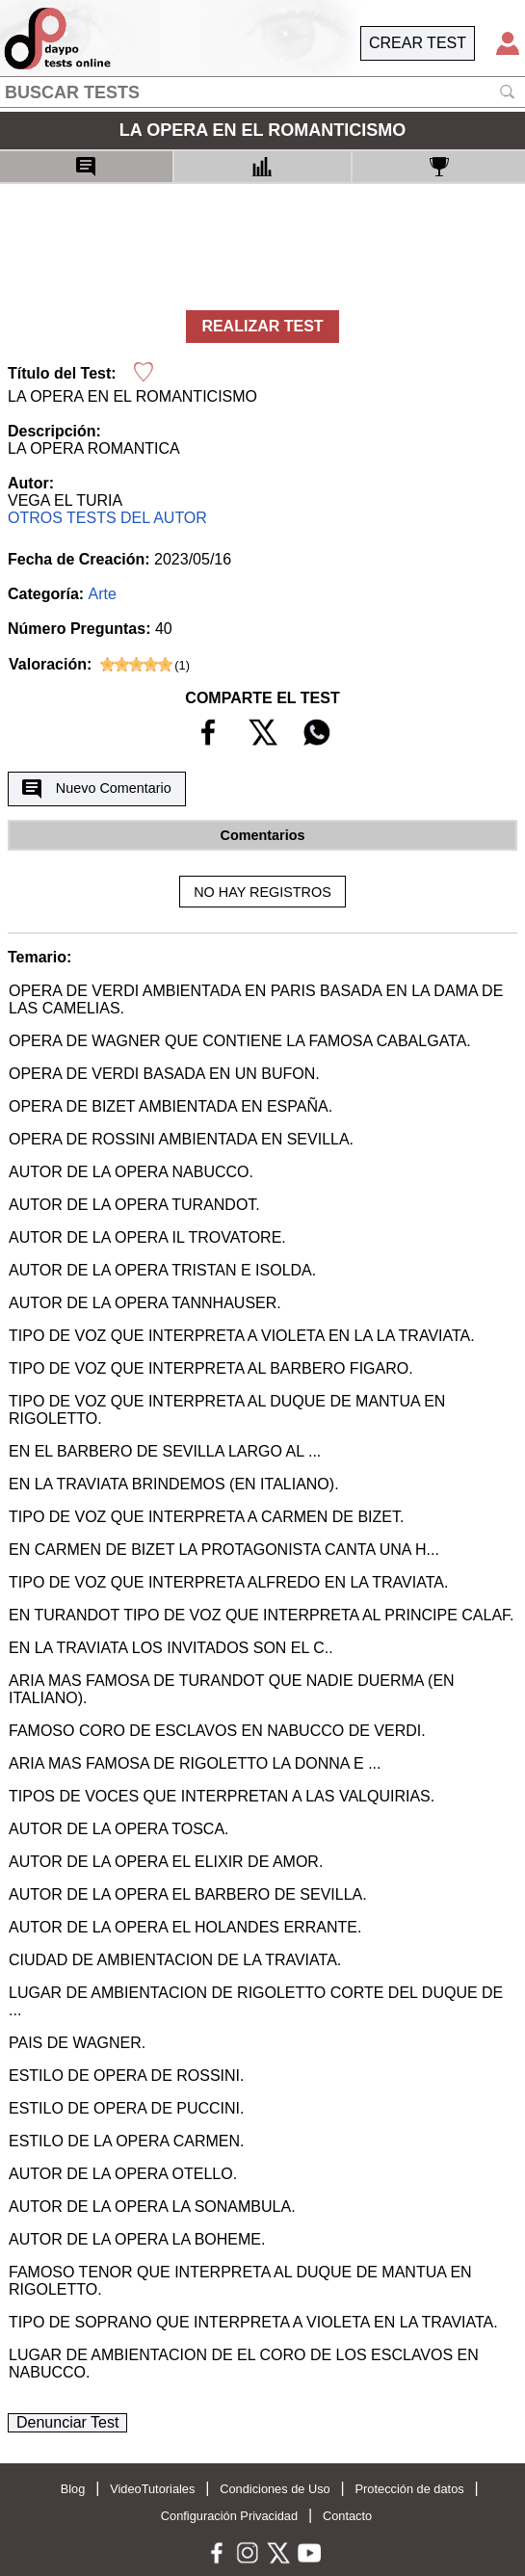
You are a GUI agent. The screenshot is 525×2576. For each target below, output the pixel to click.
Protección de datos (409, 2489)
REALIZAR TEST (262, 326)
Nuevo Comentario (96, 789)
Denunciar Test (67, 2422)
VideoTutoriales (152, 2489)
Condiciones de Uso (275, 2489)
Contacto (347, 2516)
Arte (103, 594)
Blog (73, 2489)
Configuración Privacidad (229, 2516)
